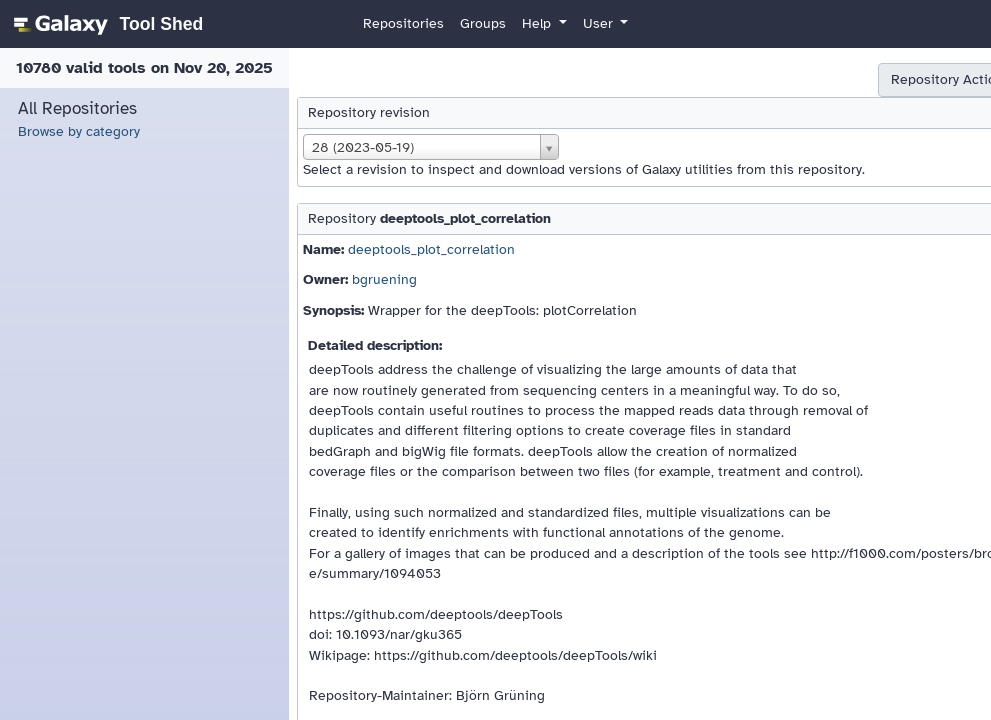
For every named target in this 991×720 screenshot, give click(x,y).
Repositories (403, 23)
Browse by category (79, 131)
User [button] (600, 23)
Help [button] (538, 23)
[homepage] (105, 24)
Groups (483, 23)
